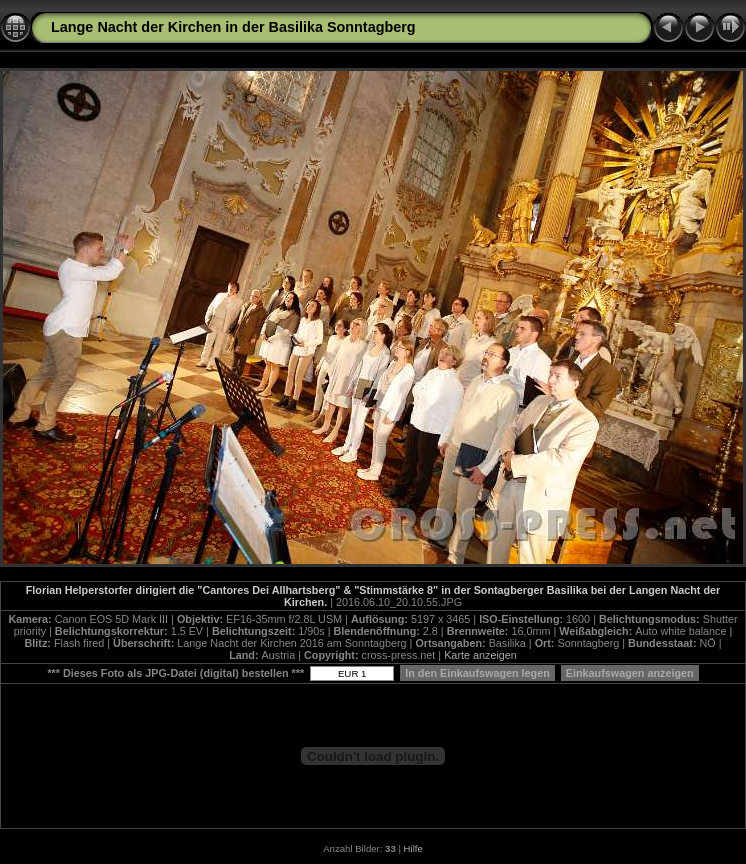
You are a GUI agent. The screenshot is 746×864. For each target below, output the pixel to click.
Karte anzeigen (480, 655)
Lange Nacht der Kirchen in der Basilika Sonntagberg (233, 27)
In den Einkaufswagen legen (477, 673)
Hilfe (413, 848)
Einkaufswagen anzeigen (630, 673)
